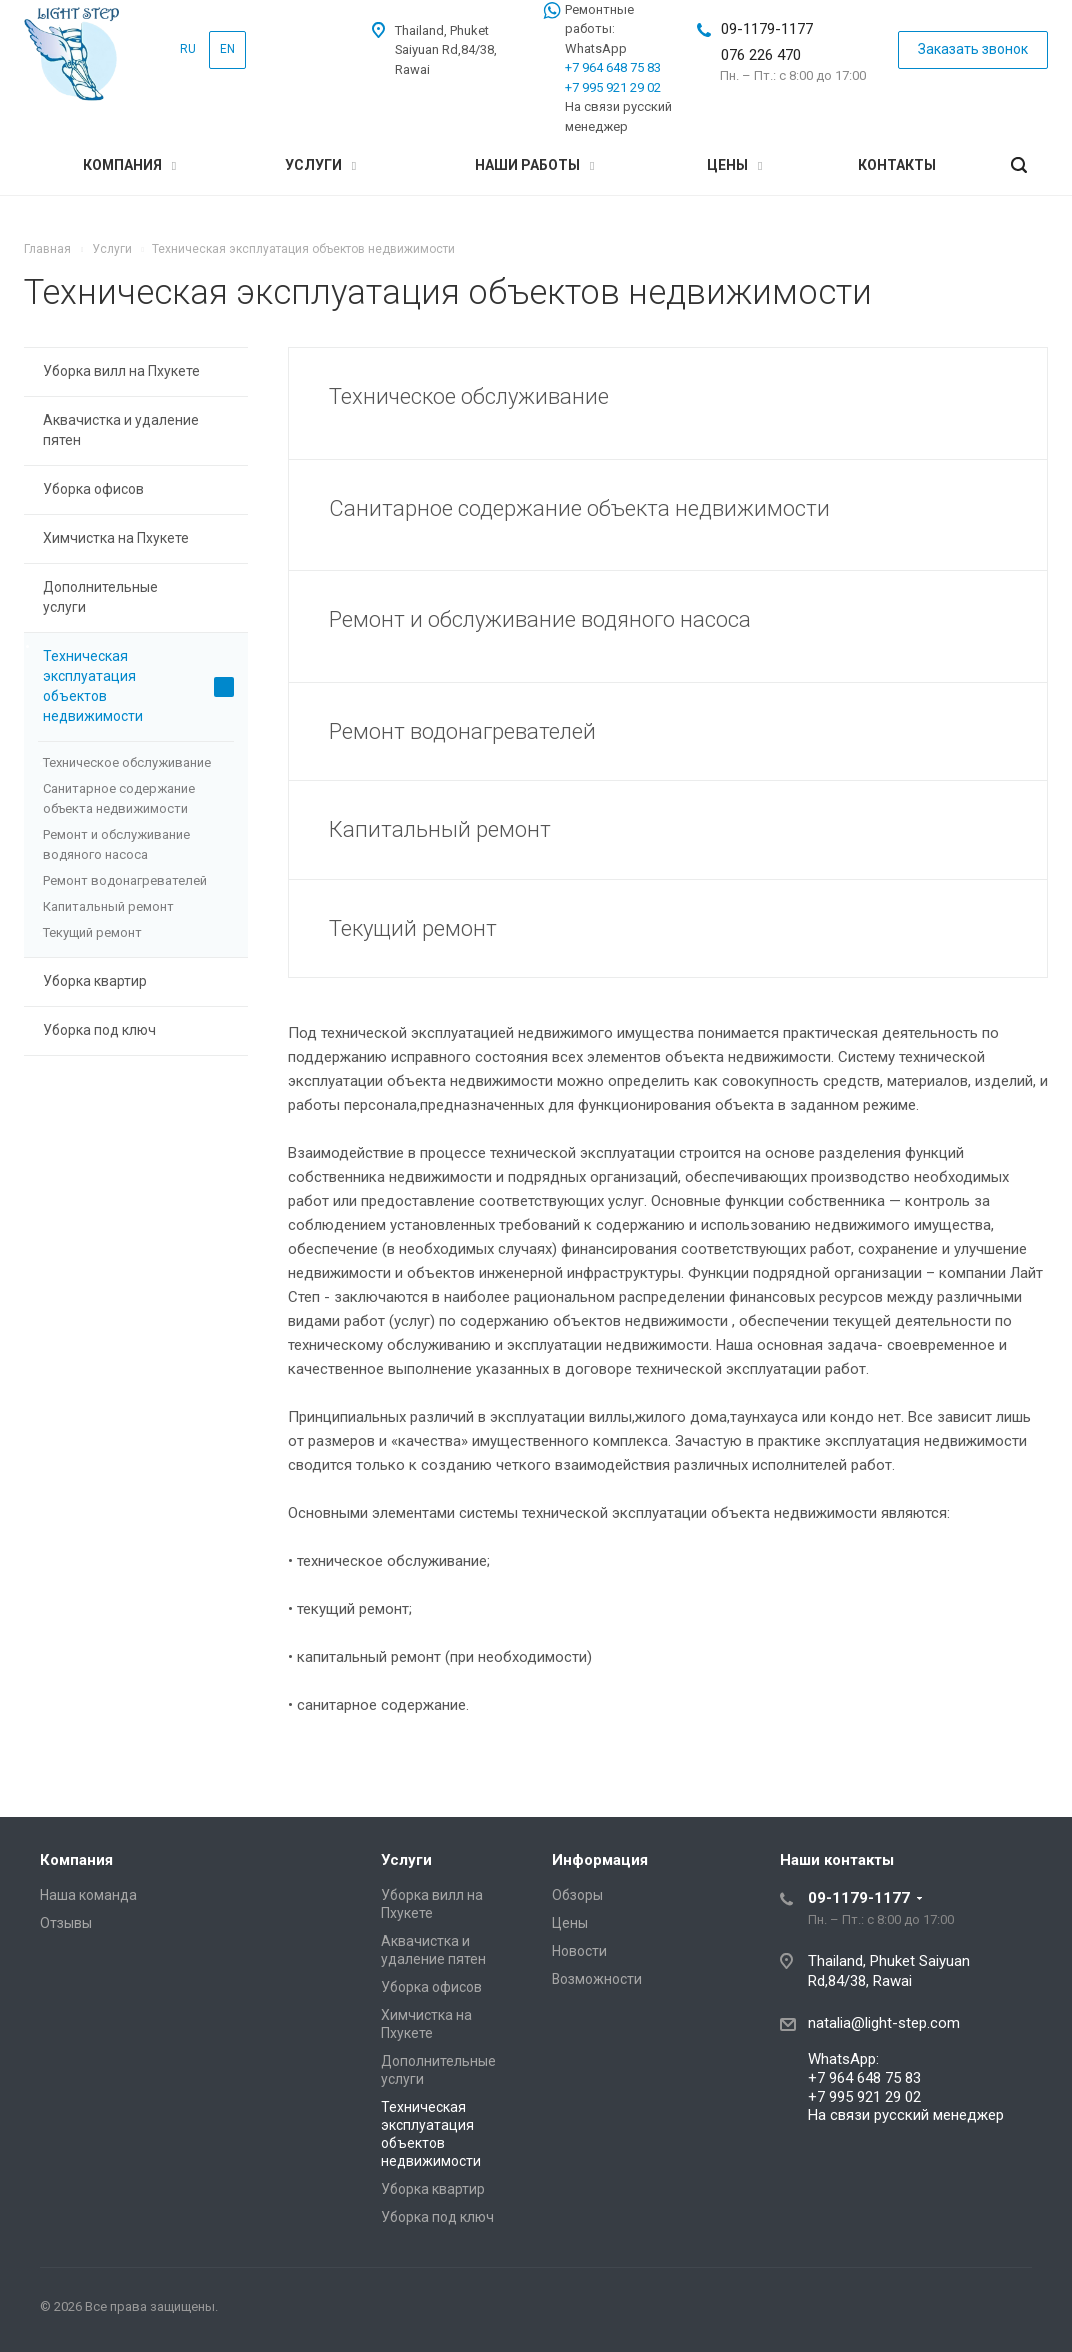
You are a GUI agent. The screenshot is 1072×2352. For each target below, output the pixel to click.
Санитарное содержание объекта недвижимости (119, 798)
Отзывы (66, 1923)
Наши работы (534, 165)
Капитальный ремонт (108, 906)
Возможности (597, 1979)
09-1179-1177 (767, 29)
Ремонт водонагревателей (125, 880)
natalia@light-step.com (884, 2023)
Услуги (320, 165)
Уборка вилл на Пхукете (138, 372)
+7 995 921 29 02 (613, 87)
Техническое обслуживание (127, 762)
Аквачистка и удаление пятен (138, 430)
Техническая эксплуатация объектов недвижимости (138, 686)
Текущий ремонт (92, 932)
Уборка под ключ (99, 1030)
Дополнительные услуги (138, 597)
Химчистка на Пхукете (138, 539)
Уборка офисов (93, 489)
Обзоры (577, 1895)
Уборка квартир (138, 982)
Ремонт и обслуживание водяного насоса (116, 844)
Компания (129, 165)
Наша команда (88, 1895)
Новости (579, 1951)
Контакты (897, 165)
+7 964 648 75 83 (613, 67)
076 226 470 (761, 55)
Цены (734, 165)
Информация (600, 1860)
